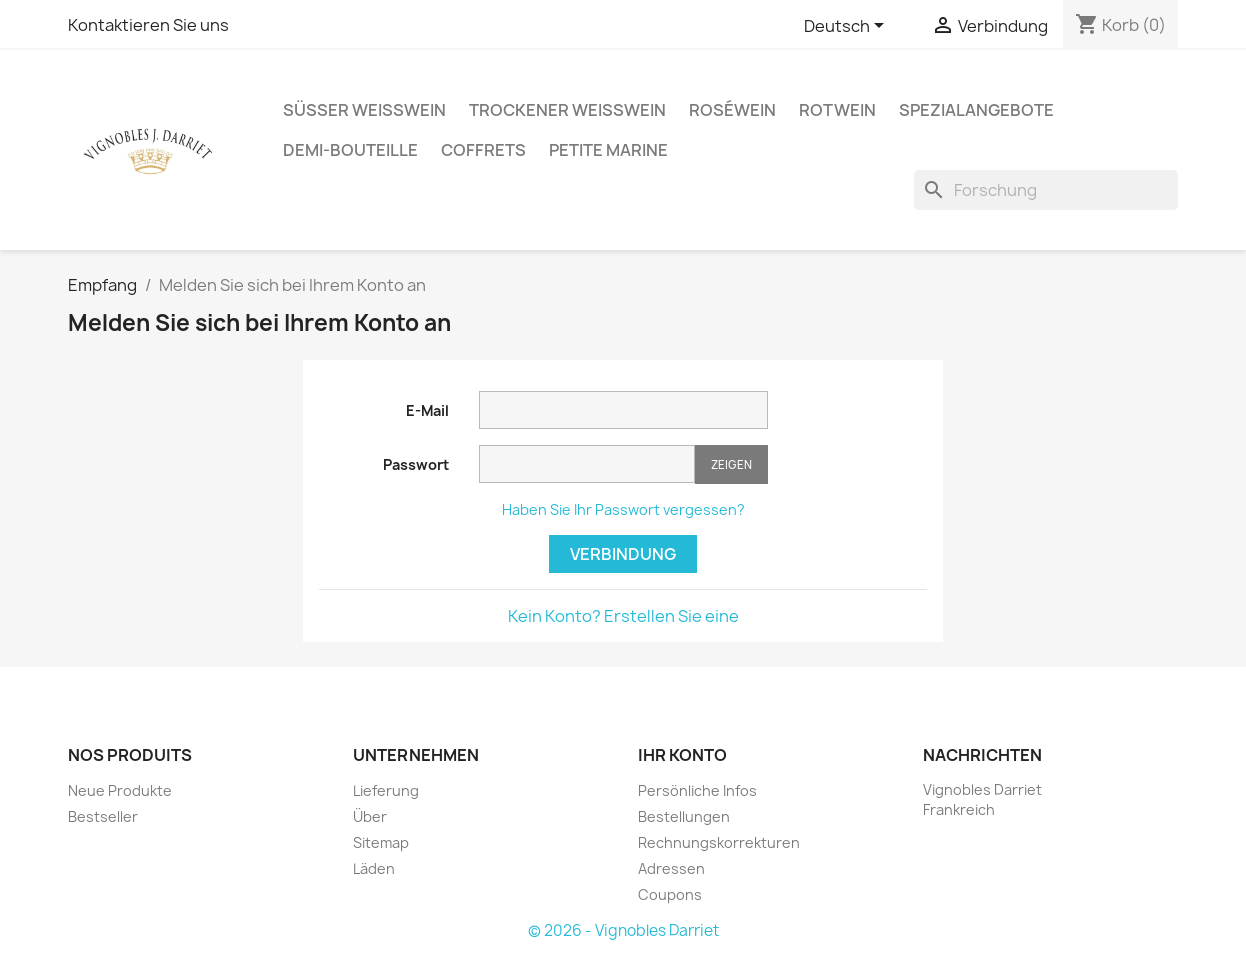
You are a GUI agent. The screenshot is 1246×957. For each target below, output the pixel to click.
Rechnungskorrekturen (719, 842)
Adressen (671, 868)
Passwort (416, 464)
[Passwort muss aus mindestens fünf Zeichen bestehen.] (587, 464)
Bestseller (103, 816)
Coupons (670, 894)
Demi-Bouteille (350, 150)
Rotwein (837, 110)
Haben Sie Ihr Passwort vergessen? (623, 509)
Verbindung (623, 554)
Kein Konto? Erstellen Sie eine (623, 616)
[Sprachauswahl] (847, 27)
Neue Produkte (120, 790)
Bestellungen (684, 816)
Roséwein (732, 110)
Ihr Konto (682, 755)
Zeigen (731, 464)
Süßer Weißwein (364, 110)
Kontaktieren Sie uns (148, 25)
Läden (374, 868)
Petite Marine (608, 150)
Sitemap (381, 842)
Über (370, 816)
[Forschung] (1046, 190)
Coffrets (483, 150)
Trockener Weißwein (567, 110)
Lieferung (386, 790)
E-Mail (427, 410)
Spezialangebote (976, 110)
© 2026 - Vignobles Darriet (623, 930)
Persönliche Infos (697, 790)
